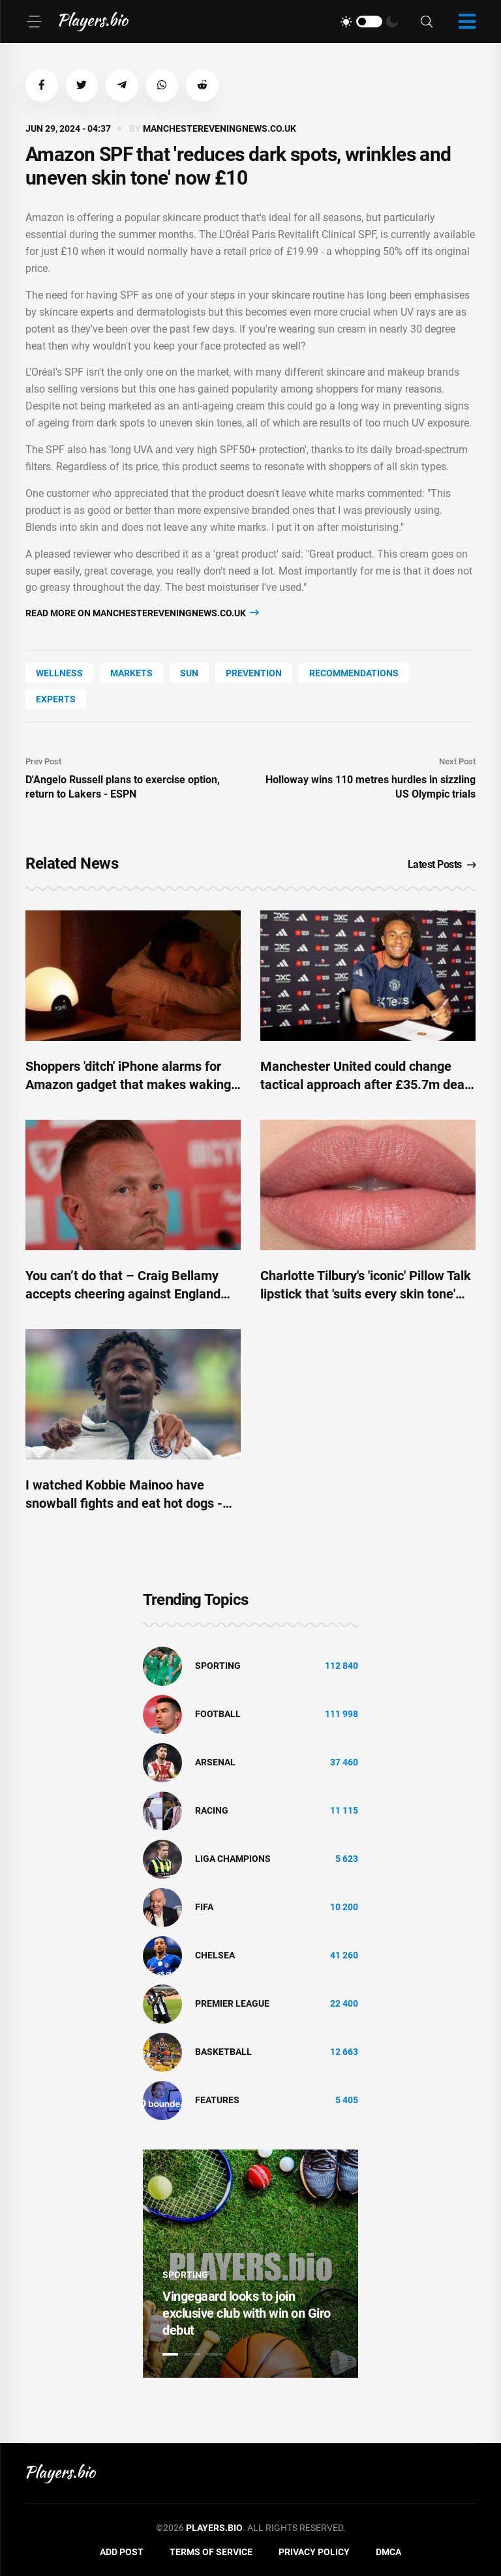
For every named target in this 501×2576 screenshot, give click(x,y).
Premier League (232, 2004)
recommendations (354, 673)
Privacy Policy (314, 2552)
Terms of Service (211, 2552)
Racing (211, 1811)
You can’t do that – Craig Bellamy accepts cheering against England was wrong (122, 1294)
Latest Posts (442, 864)
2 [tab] (192, 2354)
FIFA (204, 1907)
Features (217, 2100)
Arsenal (215, 1763)
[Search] (427, 22)
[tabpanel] (250, 2263)
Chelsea (215, 1956)
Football (218, 1714)
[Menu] (33, 21)
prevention (254, 673)
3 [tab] (214, 2354)
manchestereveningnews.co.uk (219, 128)
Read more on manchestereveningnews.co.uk (142, 613)
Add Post (122, 2552)
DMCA (388, 2552)
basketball (223, 2052)
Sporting (218, 1666)
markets (131, 673)
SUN (189, 673)
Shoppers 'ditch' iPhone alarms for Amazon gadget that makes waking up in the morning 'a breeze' (128, 1084)
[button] (41, 85)
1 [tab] (170, 2354)
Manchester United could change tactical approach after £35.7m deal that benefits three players (364, 1084)
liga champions (233, 1859)
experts (56, 699)
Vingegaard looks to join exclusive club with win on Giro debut (246, 2313)
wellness (59, 673)
